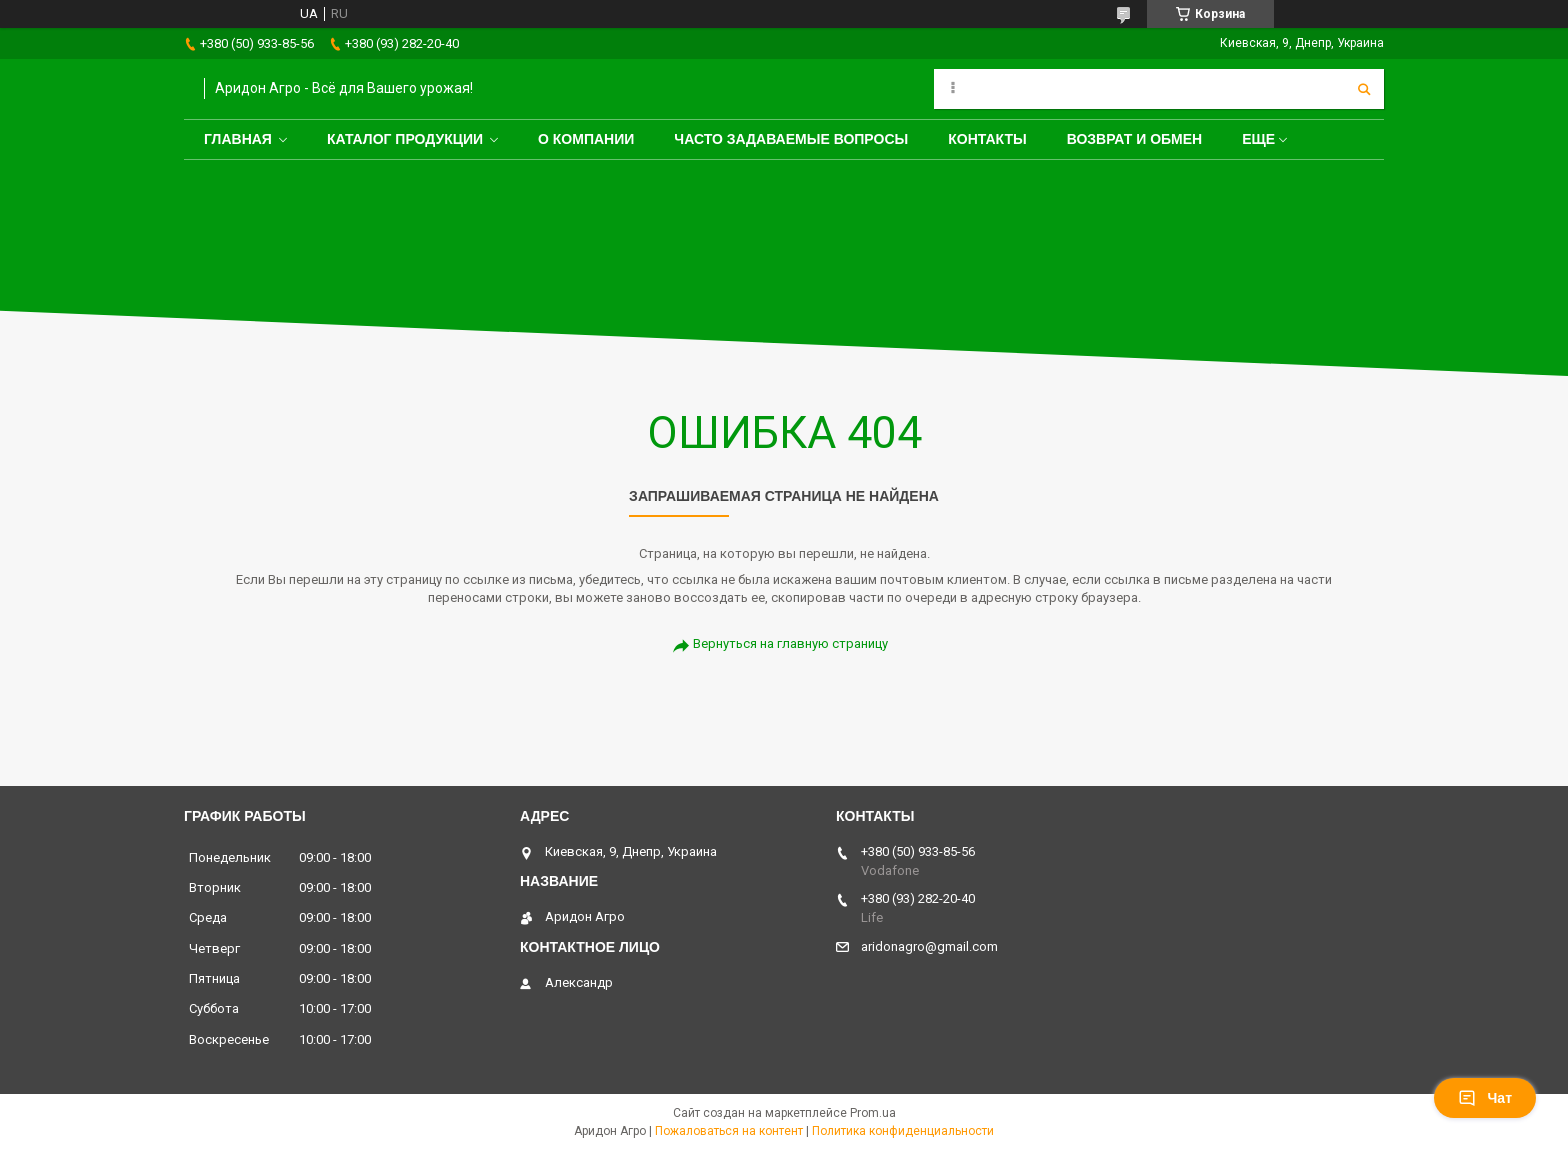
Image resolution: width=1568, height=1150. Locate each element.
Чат (1485, 1098)
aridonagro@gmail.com (929, 946)
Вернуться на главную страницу (790, 643)
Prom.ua (873, 1113)
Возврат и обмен (1135, 139)
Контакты (987, 139)
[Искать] (1364, 89)
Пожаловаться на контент (729, 1131)
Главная (238, 139)
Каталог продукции (405, 139)
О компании (586, 139)
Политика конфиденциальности (903, 1131)
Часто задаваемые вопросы (791, 139)
